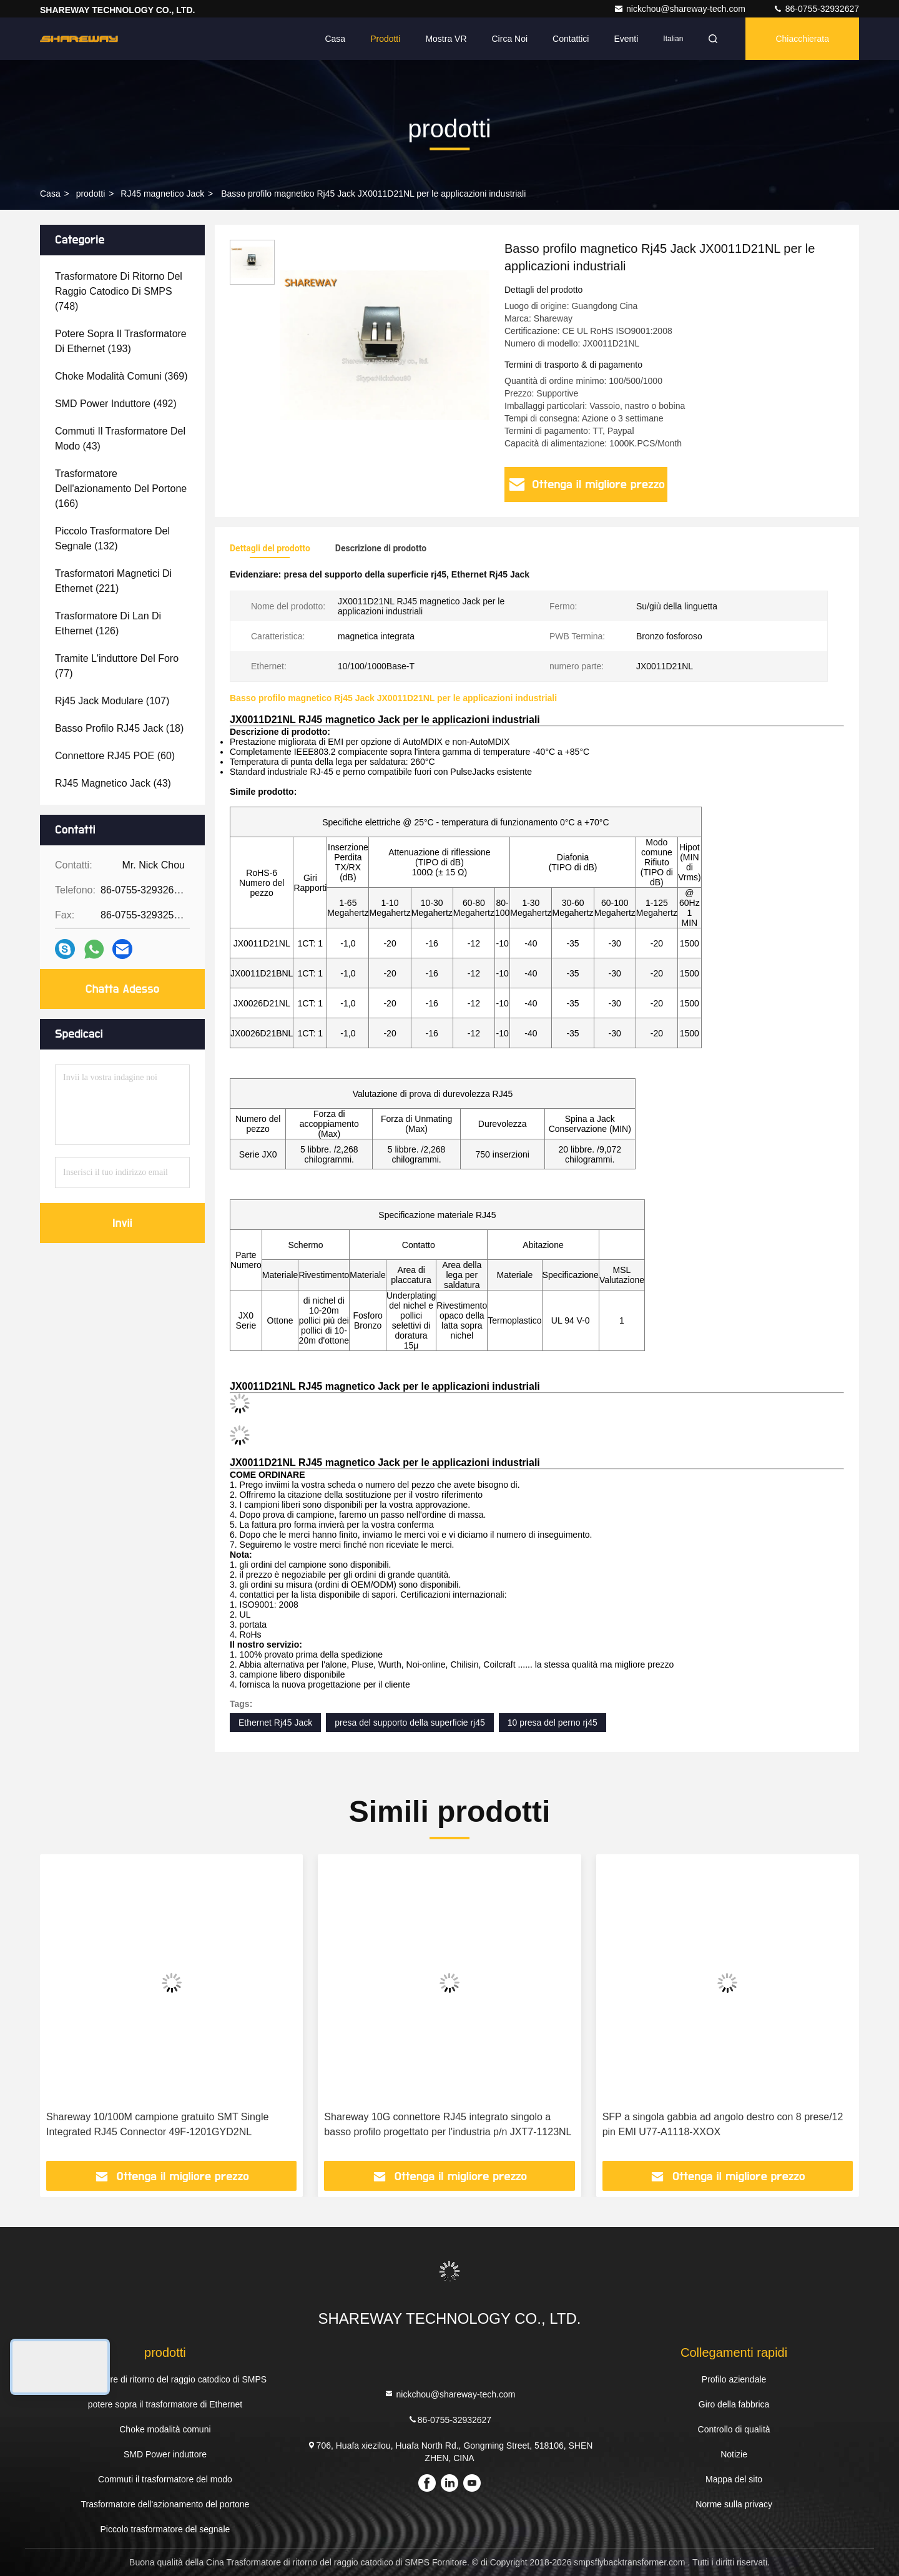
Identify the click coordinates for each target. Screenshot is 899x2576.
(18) (119, 728)
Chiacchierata (802, 39)
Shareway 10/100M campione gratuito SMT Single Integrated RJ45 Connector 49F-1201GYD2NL (157, 2124)
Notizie (733, 2454)
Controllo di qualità (734, 2429)
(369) (121, 376)
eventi (626, 39)
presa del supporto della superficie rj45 (409, 1723)
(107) (112, 701)
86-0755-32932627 (816, 9)
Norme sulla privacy (733, 2504)
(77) (117, 666)
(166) (121, 488)
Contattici (571, 39)
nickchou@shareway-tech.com (681, 9)
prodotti (91, 194)
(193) (121, 341)
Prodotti (385, 39)
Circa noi (510, 39)
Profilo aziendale (734, 2379)
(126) (108, 623)
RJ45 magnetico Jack (162, 194)
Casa (335, 39)
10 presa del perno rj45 (552, 1723)
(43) (120, 438)
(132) (112, 538)
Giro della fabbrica (734, 2404)
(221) (113, 581)
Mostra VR (445, 39)
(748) (118, 291)
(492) (116, 403)
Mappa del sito (733, 2479)
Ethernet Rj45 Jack (275, 1723)
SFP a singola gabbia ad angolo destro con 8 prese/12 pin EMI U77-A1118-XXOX (722, 2124)
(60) (115, 755)
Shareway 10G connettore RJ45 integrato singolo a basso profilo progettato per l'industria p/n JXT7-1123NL (447, 2124)
